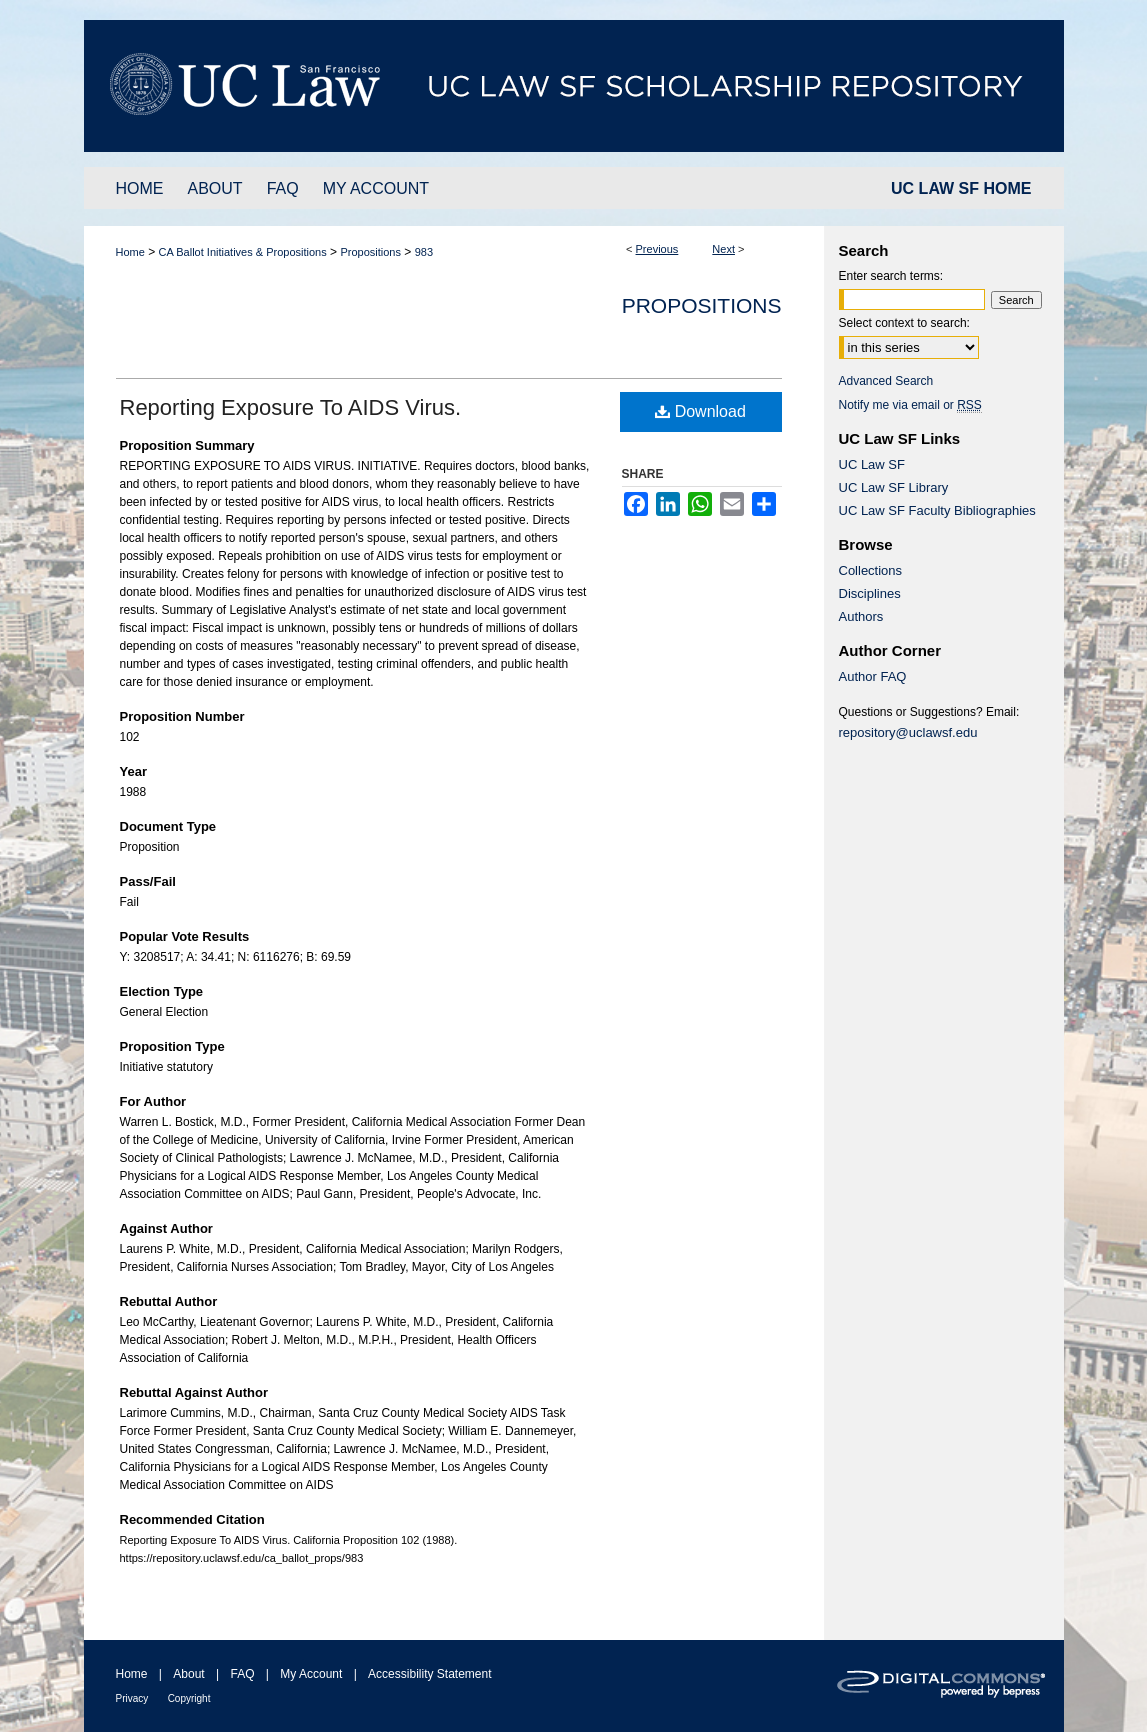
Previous (657, 249)
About (188, 1674)
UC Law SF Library (894, 487)
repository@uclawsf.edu (908, 732)
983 (424, 252)
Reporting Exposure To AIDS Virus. (291, 407)
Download (700, 411)
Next (723, 249)
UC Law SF (872, 464)
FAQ (242, 1674)
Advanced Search (886, 381)
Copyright (189, 1698)
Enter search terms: (891, 276)
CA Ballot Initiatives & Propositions (243, 252)
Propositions (370, 252)
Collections (871, 570)
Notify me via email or (910, 405)
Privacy (132, 1698)
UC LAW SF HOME (961, 188)
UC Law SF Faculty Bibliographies (937, 510)
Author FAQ (873, 676)
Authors (861, 616)
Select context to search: (904, 323)
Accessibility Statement (429, 1674)
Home (130, 252)
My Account (311, 1674)
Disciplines (870, 593)
